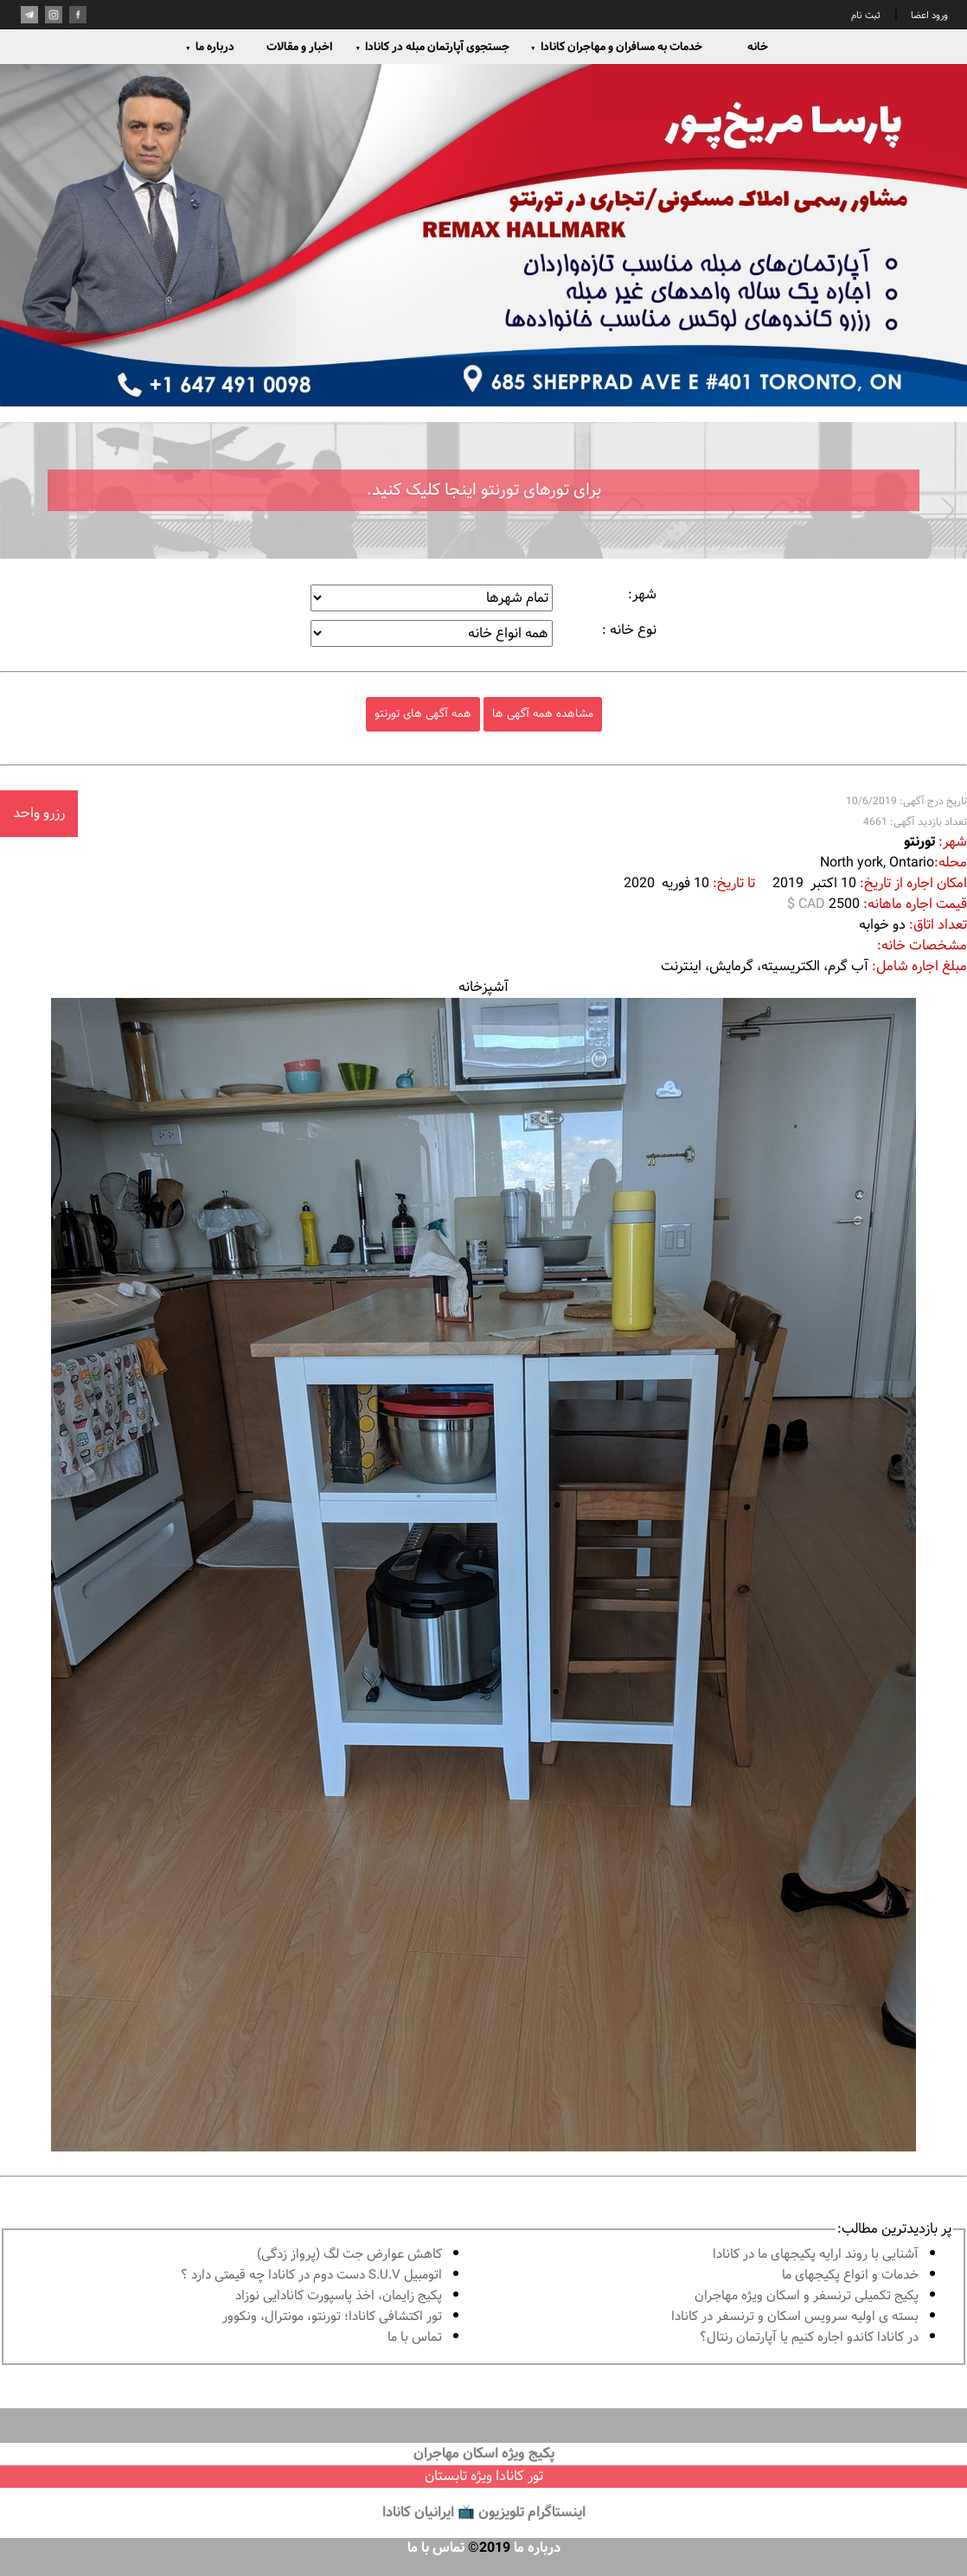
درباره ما (209, 46)
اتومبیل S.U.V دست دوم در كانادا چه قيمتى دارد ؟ (311, 2275)
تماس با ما (414, 2338)
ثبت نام (866, 15)
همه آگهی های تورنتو (423, 714)
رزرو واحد (39, 813)
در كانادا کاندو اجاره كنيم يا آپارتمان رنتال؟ (809, 2338)
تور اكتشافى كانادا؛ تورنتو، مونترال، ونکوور (332, 2317)
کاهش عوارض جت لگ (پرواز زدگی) (349, 2255)
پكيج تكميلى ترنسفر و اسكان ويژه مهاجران (807, 2296)
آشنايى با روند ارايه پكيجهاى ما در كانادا (816, 2255)
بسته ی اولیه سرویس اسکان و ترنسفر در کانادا (795, 2317)
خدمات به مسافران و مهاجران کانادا (616, 46)
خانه (757, 46)
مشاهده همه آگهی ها (542, 714)
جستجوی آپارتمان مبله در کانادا (432, 46)
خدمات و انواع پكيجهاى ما (850, 2275)
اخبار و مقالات (299, 46)
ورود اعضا (928, 15)
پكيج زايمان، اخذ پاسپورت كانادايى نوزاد (338, 2296)
